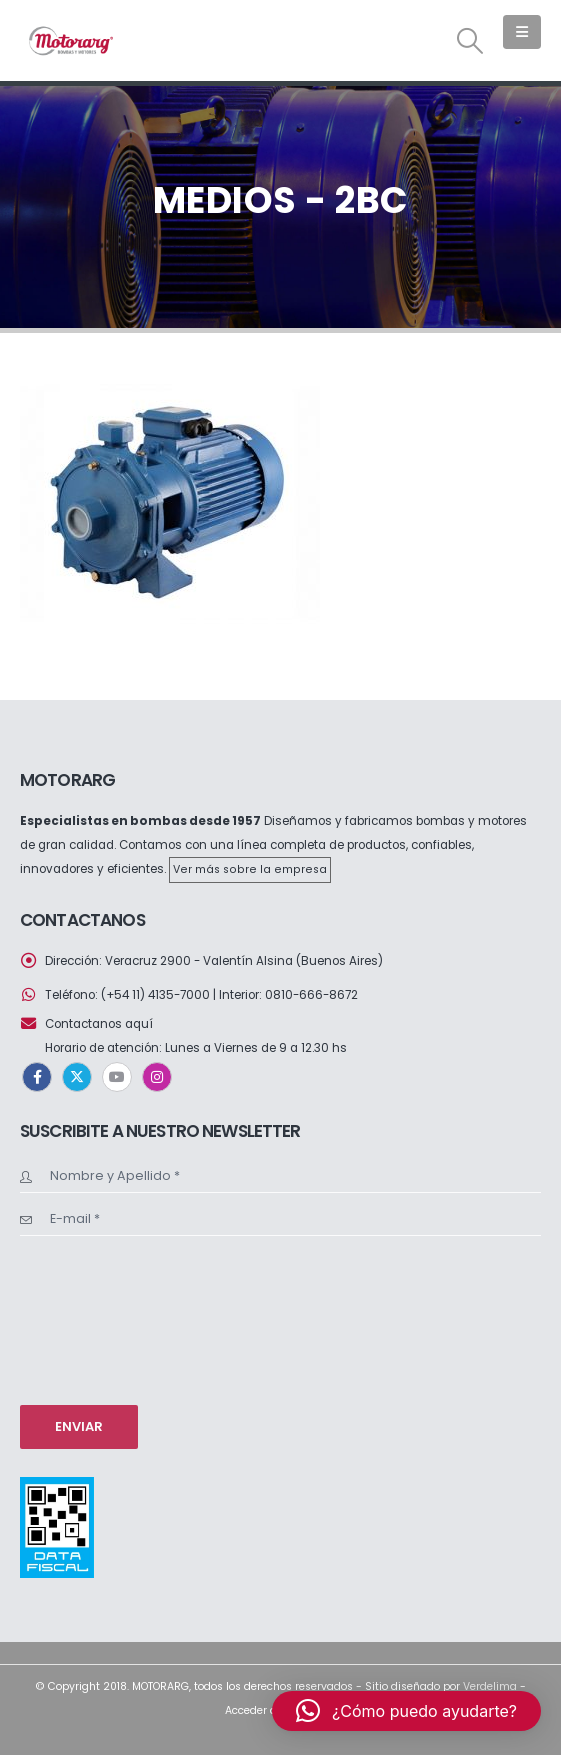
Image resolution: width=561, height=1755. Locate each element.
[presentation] (102, 1318)
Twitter (77, 1077)
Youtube (117, 1077)
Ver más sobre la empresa (250, 869)
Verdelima (490, 1686)
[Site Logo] (70, 40)
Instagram (157, 1077)
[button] (470, 41)
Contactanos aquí (99, 1024)
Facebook (37, 1077)
